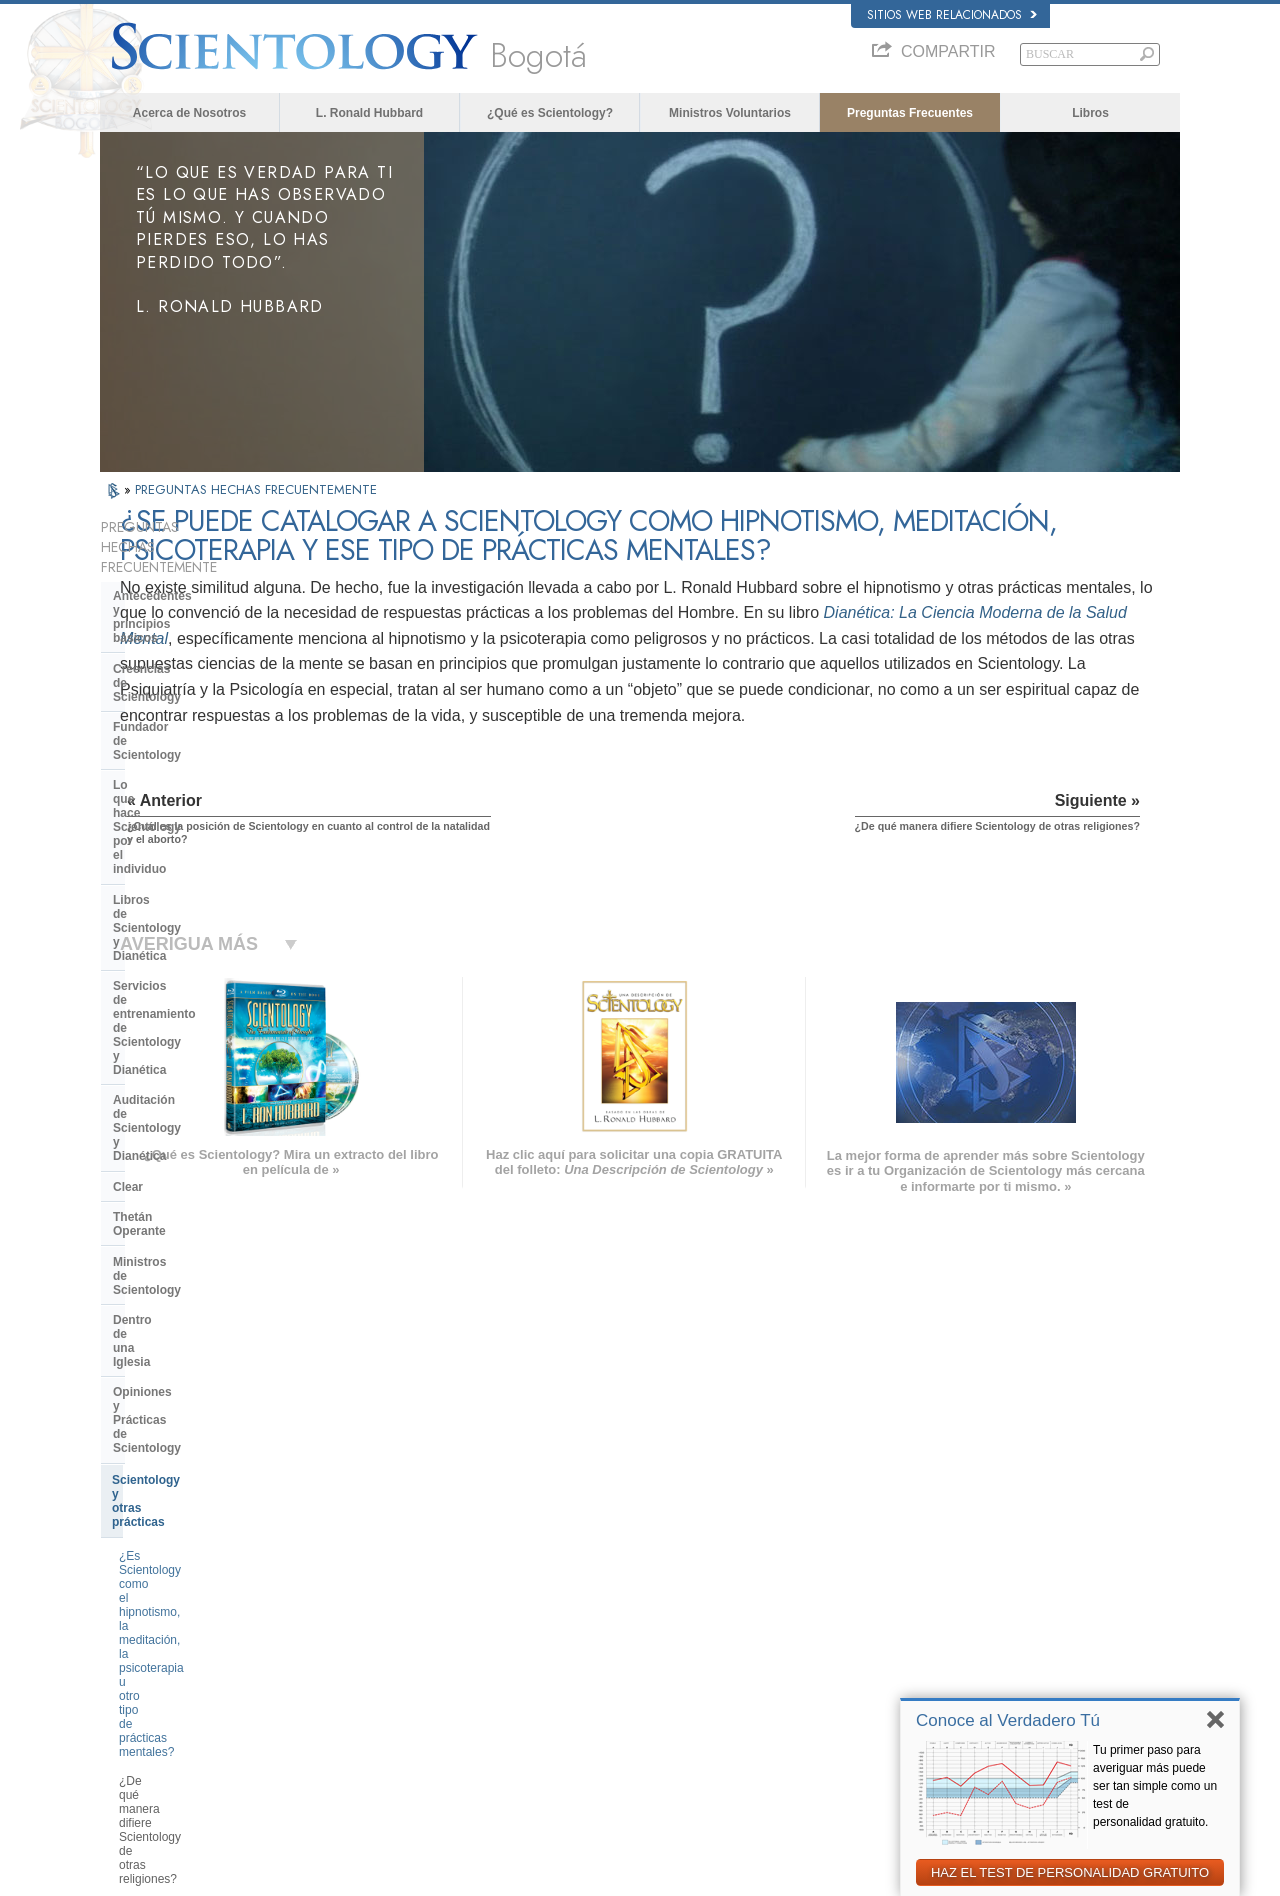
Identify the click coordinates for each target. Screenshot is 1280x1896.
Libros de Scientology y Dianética (209, 726)
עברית (128, 1634)
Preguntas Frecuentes (910, 113)
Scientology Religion (934, 1598)
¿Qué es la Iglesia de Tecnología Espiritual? (205, 1293)
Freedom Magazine (931, 1694)
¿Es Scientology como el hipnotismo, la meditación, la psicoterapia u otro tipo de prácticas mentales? (194, 1067)
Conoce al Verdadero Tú (1008, 1720)
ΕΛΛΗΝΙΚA (360, 1651)
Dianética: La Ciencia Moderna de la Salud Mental (769, 667)
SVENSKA (358, 1593)
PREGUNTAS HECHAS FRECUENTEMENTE (256, 489)
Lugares (614, 1714)
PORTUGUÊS (366, 1690)
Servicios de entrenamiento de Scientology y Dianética (200, 763)
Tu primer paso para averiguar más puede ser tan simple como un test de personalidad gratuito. (1155, 1786)
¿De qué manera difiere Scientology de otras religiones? (204, 1124)
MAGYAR (355, 1555)
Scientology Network (934, 1578)
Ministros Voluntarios (730, 113)
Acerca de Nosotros (189, 113)
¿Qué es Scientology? (550, 113)
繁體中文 (132, 1694)
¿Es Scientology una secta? (193, 1160)
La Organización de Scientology (204, 1195)
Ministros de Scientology (184, 906)
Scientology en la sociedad (190, 1361)
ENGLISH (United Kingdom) (178, 1574)
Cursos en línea (632, 1656)
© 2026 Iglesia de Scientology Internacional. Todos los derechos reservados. (286, 1875)
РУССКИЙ (136, 1675)
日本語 (126, 1656)
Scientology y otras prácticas (195, 1012)
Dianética (907, 1559)
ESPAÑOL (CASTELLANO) (399, 1632)
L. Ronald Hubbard (369, 113)
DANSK (129, 1593)
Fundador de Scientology (185, 651)
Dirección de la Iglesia (176, 1225)
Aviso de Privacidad (868, 1875)
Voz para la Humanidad (651, 1578)
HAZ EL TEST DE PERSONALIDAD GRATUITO (1070, 1872)
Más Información (634, 1675)
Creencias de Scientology (186, 621)
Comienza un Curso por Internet (962, 1636)
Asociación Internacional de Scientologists (986, 1675)
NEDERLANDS (147, 1714)
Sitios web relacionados (952, 15)
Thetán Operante (160, 875)
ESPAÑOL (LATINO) (382, 1613)
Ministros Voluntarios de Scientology (972, 1656)
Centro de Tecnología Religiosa (202, 1256)
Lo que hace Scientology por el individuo (201, 688)
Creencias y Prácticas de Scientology (685, 1559)
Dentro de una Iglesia (173, 936)
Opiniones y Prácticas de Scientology (184, 973)
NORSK (351, 1574)
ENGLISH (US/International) (179, 1555)
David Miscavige (924, 1617)
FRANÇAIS (138, 1613)
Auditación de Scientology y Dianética (193, 807)
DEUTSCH (136, 1733)
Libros (1090, 113)
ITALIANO (356, 1671)
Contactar (618, 1694)
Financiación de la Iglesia (185, 1330)
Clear (128, 845)
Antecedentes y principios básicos (187, 583)
